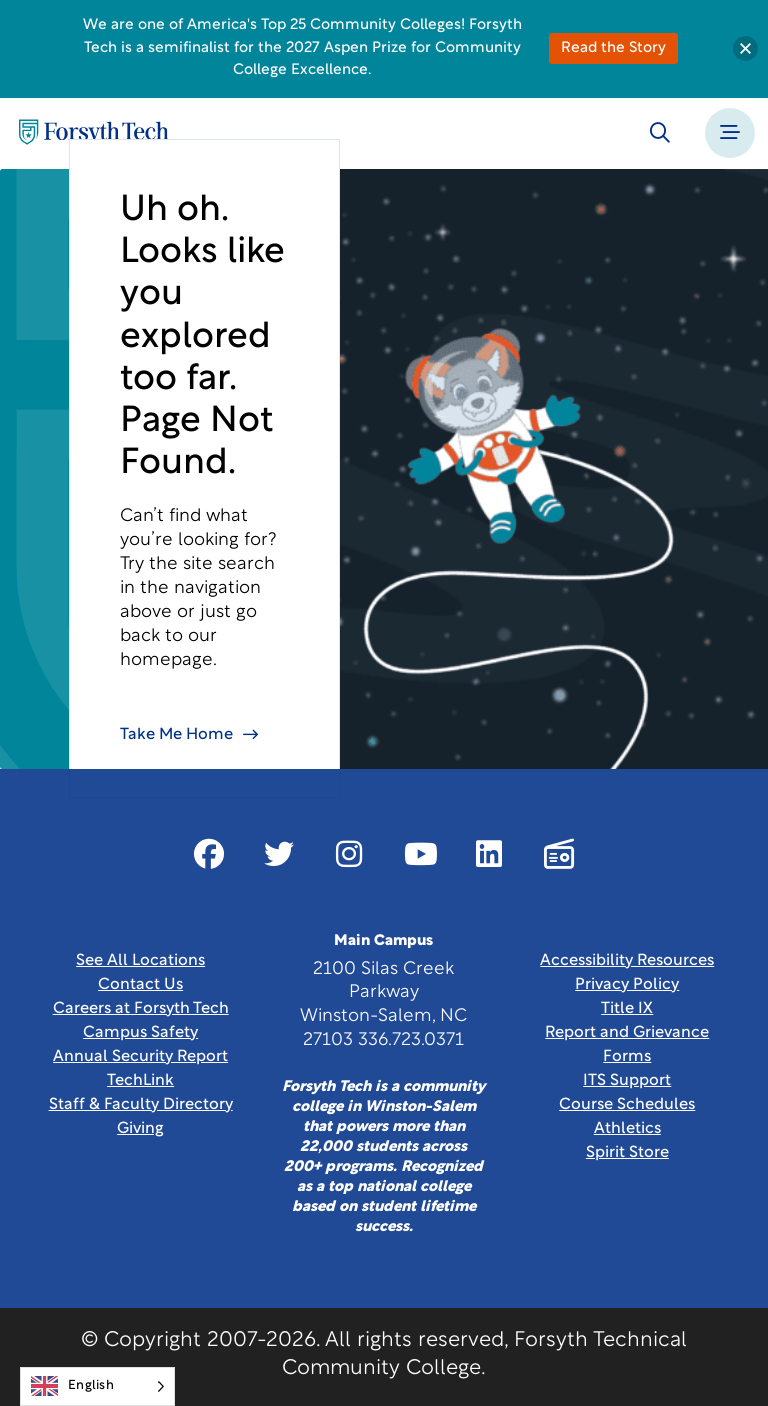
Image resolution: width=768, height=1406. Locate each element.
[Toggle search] (660, 133)
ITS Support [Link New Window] (627, 1081)
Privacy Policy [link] (627, 985)
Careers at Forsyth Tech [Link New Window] (141, 1009)
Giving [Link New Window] (140, 1129)
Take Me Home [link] (176, 735)
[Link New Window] (209, 854)
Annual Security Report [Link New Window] (140, 1057)
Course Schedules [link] (627, 1105)
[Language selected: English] (97, 1386)
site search (229, 564)
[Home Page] (94, 133)
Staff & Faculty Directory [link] (141, 1105)
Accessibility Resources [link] (627, 961)
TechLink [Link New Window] (140, 1081)
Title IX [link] (627, 1009)
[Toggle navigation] (730, 133)
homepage (166, 660)
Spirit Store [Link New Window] (627, 1153)
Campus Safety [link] (140, 1033)
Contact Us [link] (140, 985)
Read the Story (613, 48)
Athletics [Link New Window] (627, 1129)
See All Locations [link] (140, 961)
